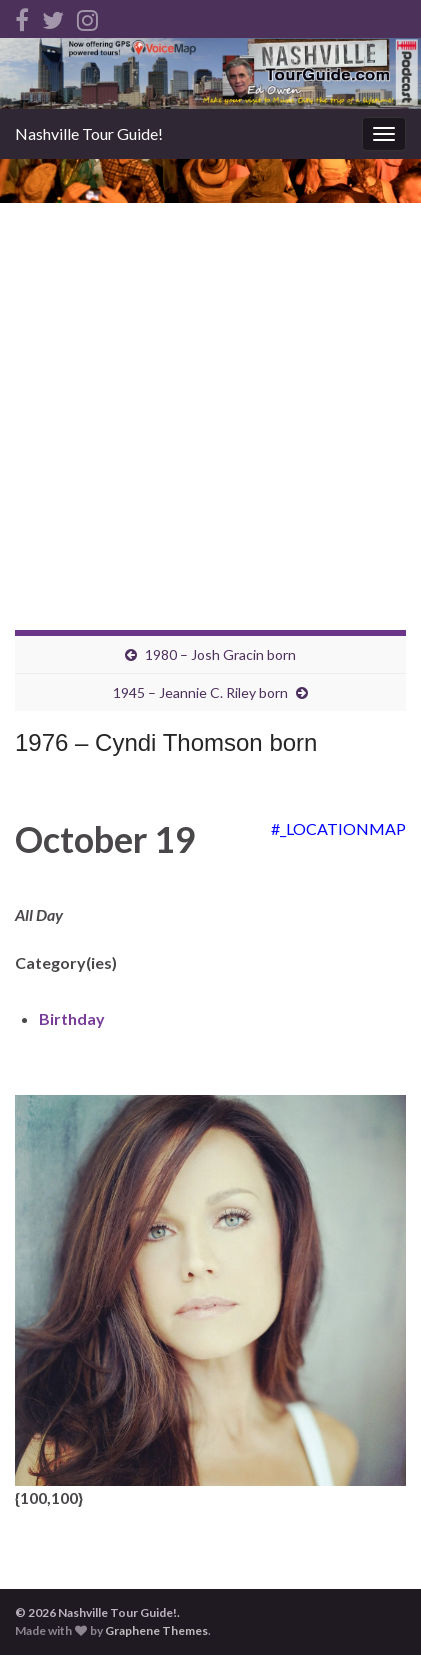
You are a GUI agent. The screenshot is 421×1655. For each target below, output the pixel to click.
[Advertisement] (210, 379)
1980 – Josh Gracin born (220, 654)
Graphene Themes (156, 1630)
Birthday (72, 1018)
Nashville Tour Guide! (89, 133)
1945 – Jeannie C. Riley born (200, 692)
